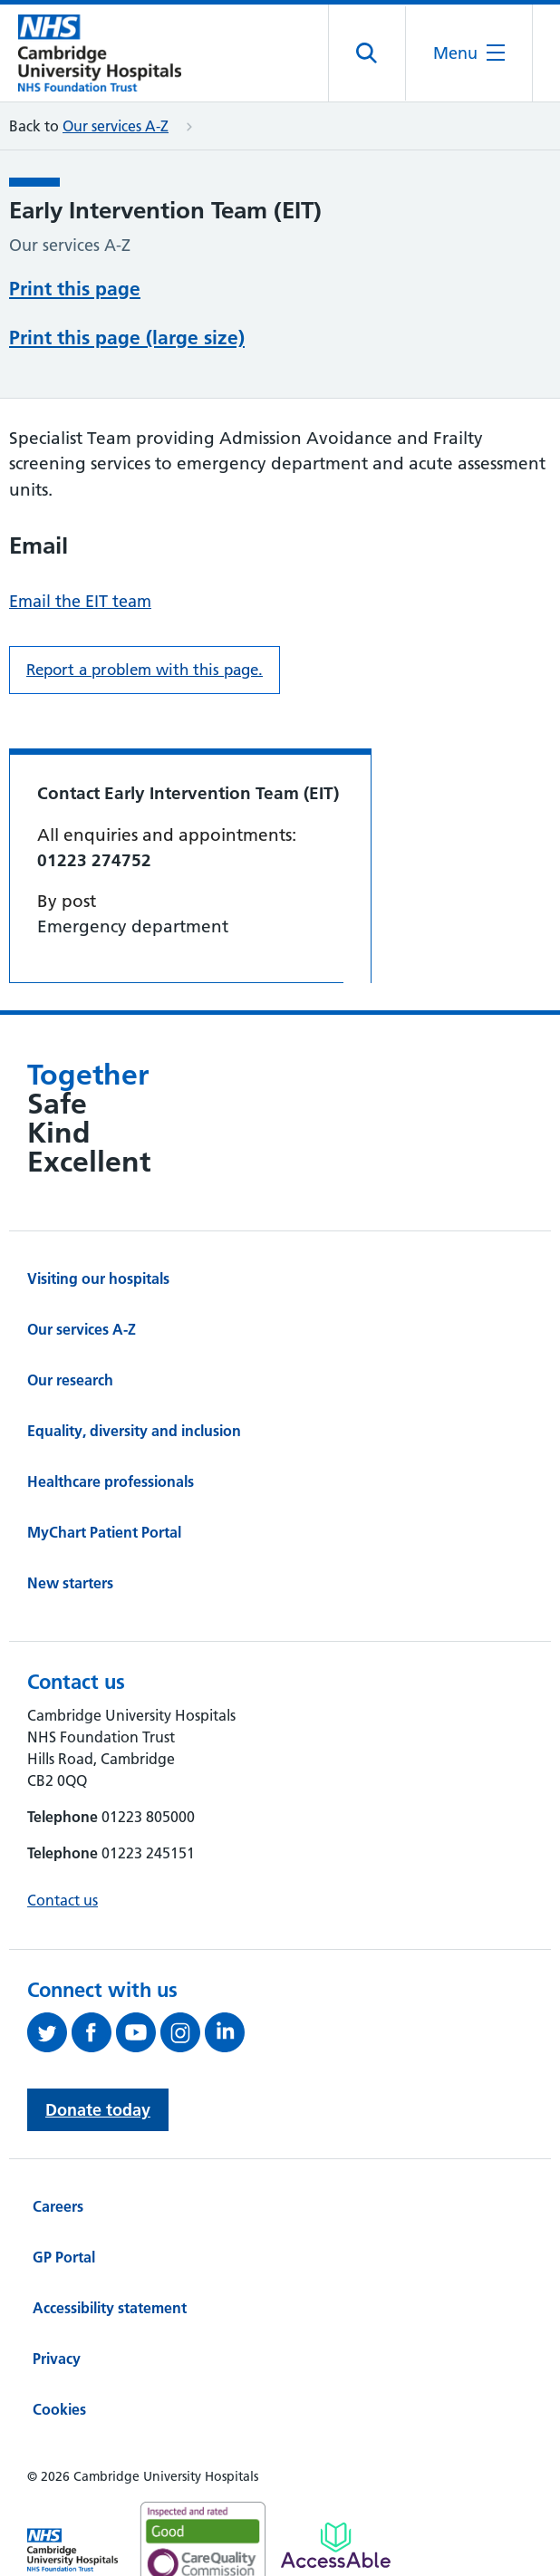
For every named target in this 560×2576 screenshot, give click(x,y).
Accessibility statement (110, 2239)
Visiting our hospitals (98, 1210)
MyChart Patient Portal (104, 1463)
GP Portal (64, 2188)
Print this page (74, 286)
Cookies (59, 2340)
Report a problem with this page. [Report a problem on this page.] (144, 601)
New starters (70, 1514)
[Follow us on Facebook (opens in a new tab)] (94, 1963)
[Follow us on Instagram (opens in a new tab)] (182, 1963)
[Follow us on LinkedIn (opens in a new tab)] (227, 1963)
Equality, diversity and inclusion (134, 1362)
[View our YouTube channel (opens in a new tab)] (138, 1963)
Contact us (62, 1831)
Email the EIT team (80, 532)
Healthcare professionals (110, 1413)
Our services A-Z (116, 126)
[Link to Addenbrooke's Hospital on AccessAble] (335, 2476)
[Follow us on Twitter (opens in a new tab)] (49, 1963)
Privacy (57, 2290)
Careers (58, 2137)
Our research (70, 1311)
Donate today (97, 2041)
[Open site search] (367, 53)
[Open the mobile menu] (469, 53)
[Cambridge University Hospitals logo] (99, 53)
